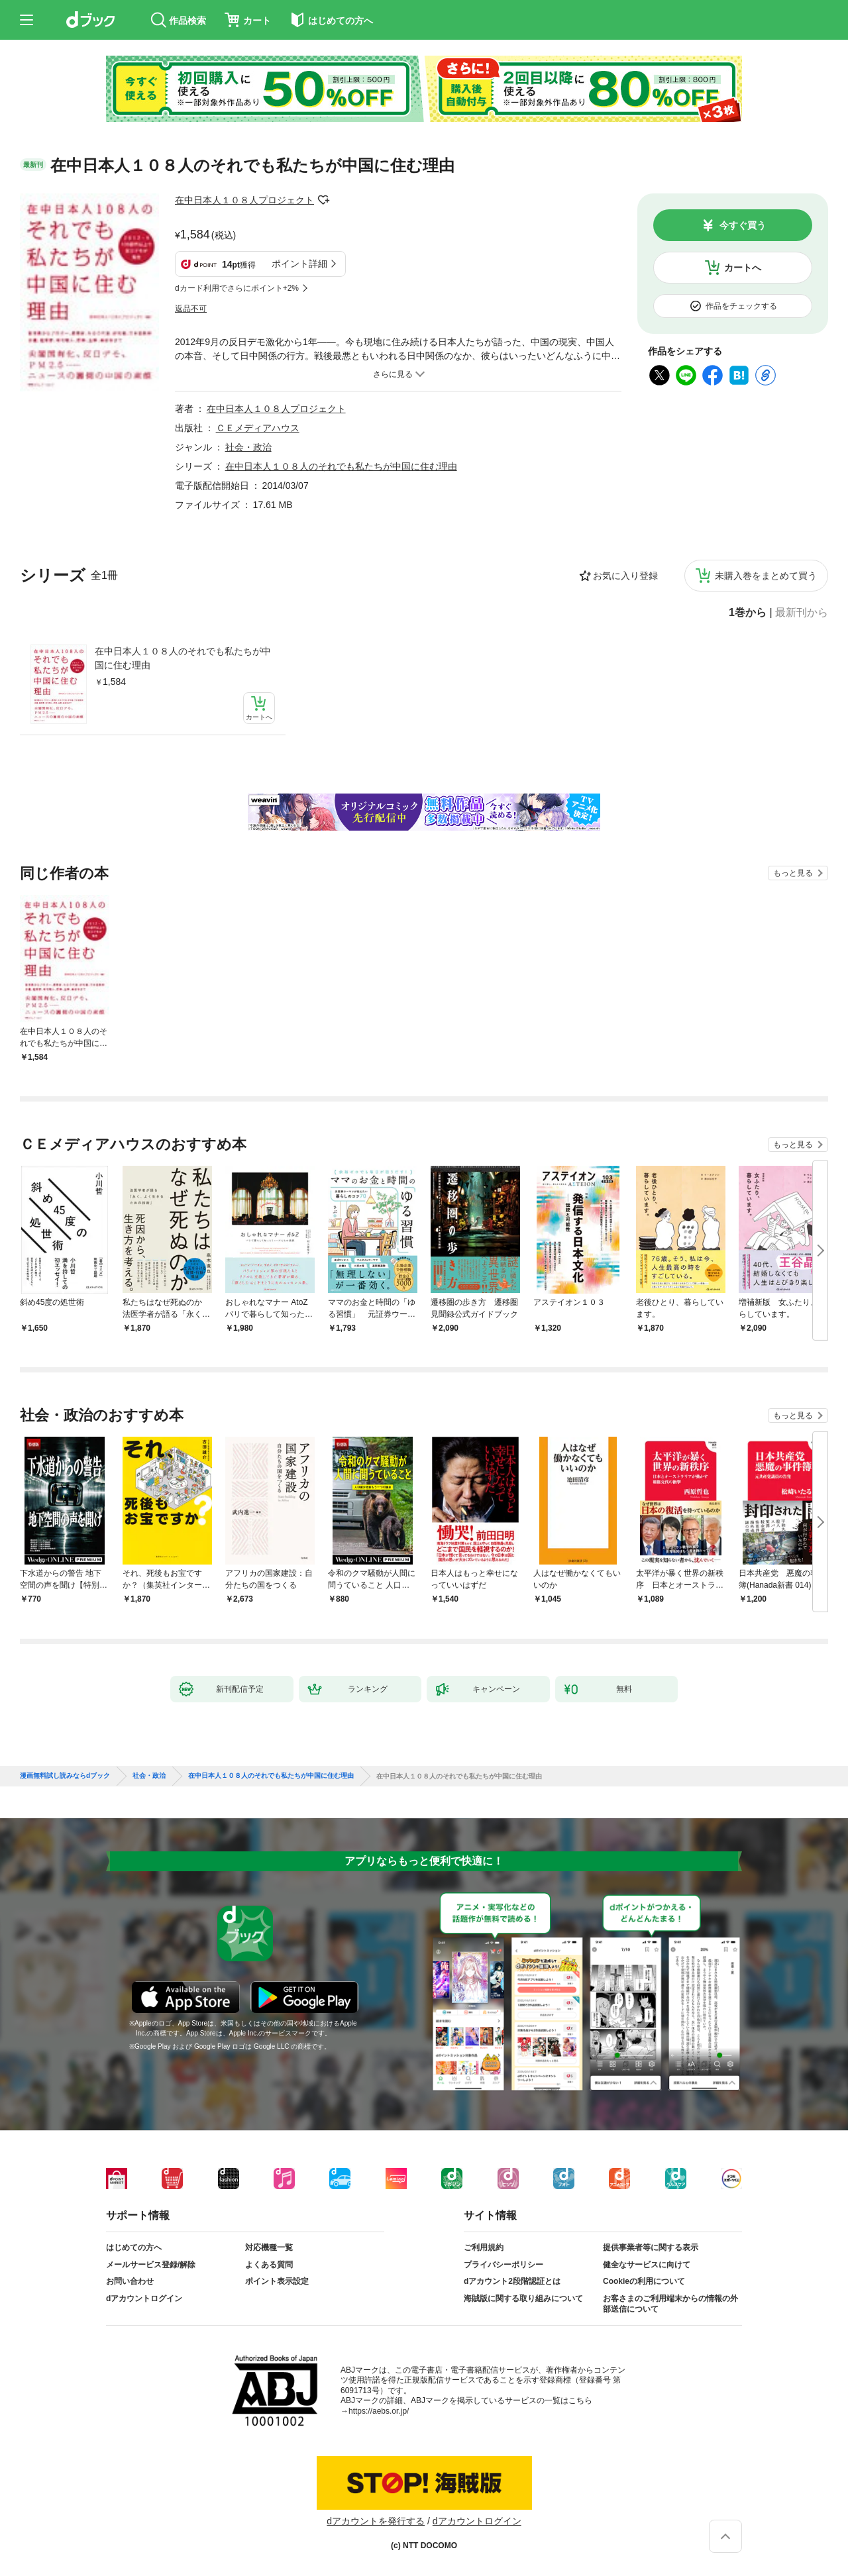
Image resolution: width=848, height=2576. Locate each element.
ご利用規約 (484, 2247)
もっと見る (793, 873)
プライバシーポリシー (503, 2264)
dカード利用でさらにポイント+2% (237, 288)
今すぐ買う (742, 225)
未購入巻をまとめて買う (766, 575)
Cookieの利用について (644, 2281)
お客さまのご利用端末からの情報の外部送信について (670, 2304)
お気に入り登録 (625, 575)
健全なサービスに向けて (646, 2264)
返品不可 (191, 308)
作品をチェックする (741, 306)
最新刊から (801, 612)
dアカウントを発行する (376, 2521)
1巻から (748, 612)
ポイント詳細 (299, 263)
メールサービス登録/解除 (150, 2264)
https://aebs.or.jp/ (378, 2411)
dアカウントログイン (144, 2298)
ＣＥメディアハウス (257, 428)
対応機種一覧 (269, 2247)
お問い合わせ (130, 2281)
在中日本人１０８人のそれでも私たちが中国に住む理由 (183, 658)
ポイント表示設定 (277, 2281)
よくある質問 (269, 2264)
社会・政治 (248, 447)
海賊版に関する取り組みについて (523, 2298)
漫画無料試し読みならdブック (65, 1776)
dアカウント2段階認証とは (512, 2281)
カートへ (742, 267)
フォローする (323, 200)
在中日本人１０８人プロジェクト (244, 200)
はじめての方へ (134, 2247)
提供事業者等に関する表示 (650, 2247)
